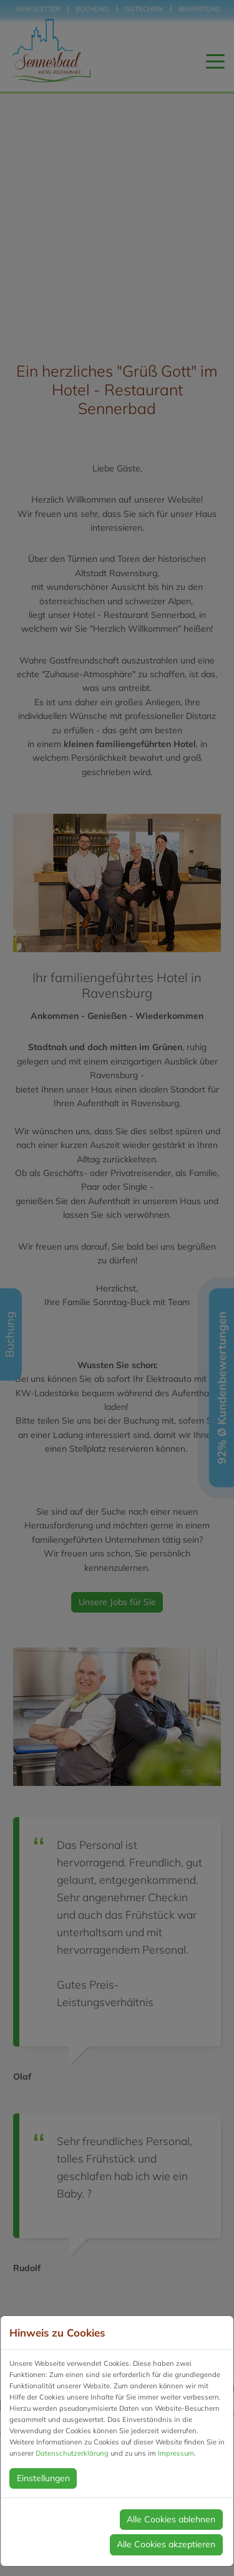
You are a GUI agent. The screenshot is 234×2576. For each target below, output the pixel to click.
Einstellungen (43, 2478)
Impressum (176, 2453)
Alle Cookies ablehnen (171, 2519)
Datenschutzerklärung (72, 2453)
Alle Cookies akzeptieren (166, 2544)
